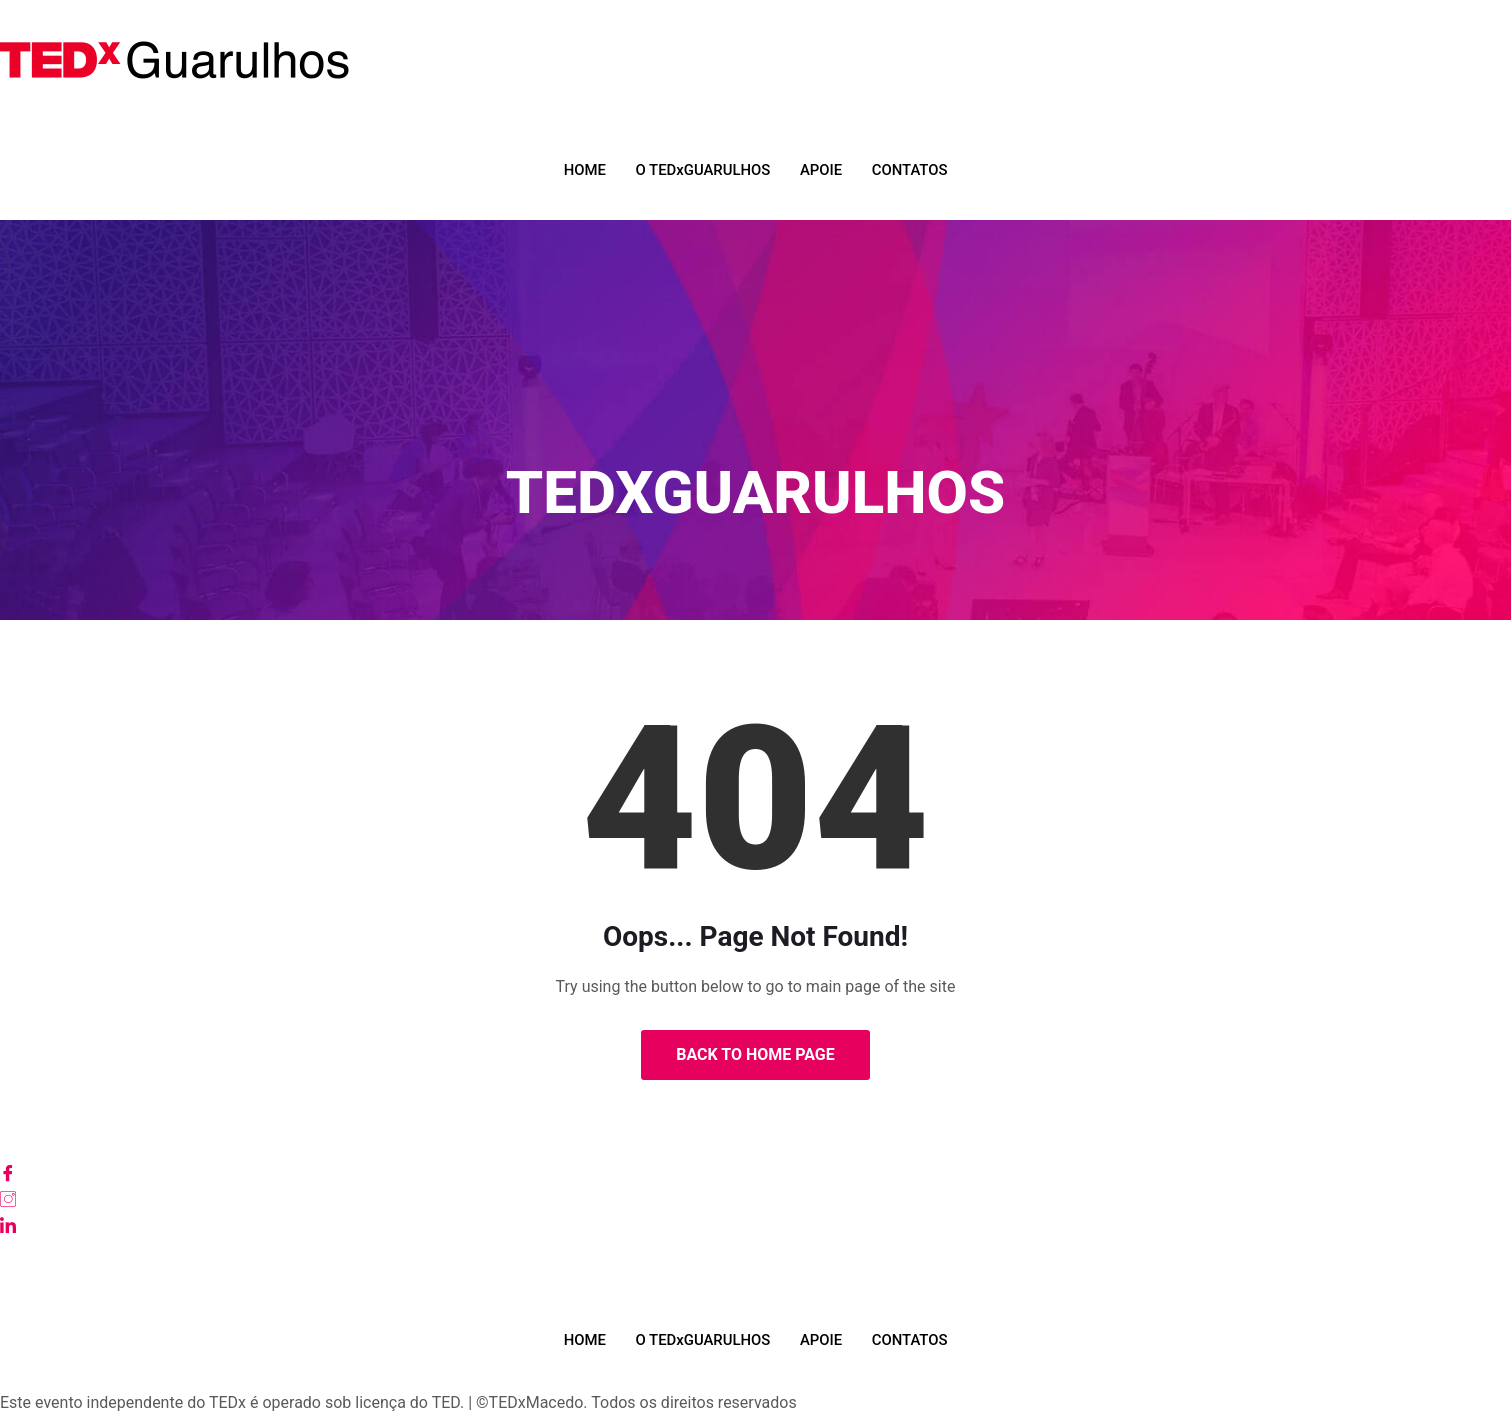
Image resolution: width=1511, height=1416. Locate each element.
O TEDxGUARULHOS (702, 170)
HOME (583, 170)
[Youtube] (755, 1251)
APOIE (821, 170)
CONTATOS (911, 170)
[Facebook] (755, 1173)
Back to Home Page (755, 1054)
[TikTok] (755, 1277)
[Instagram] (755, 1199)
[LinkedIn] (755, 1225)
